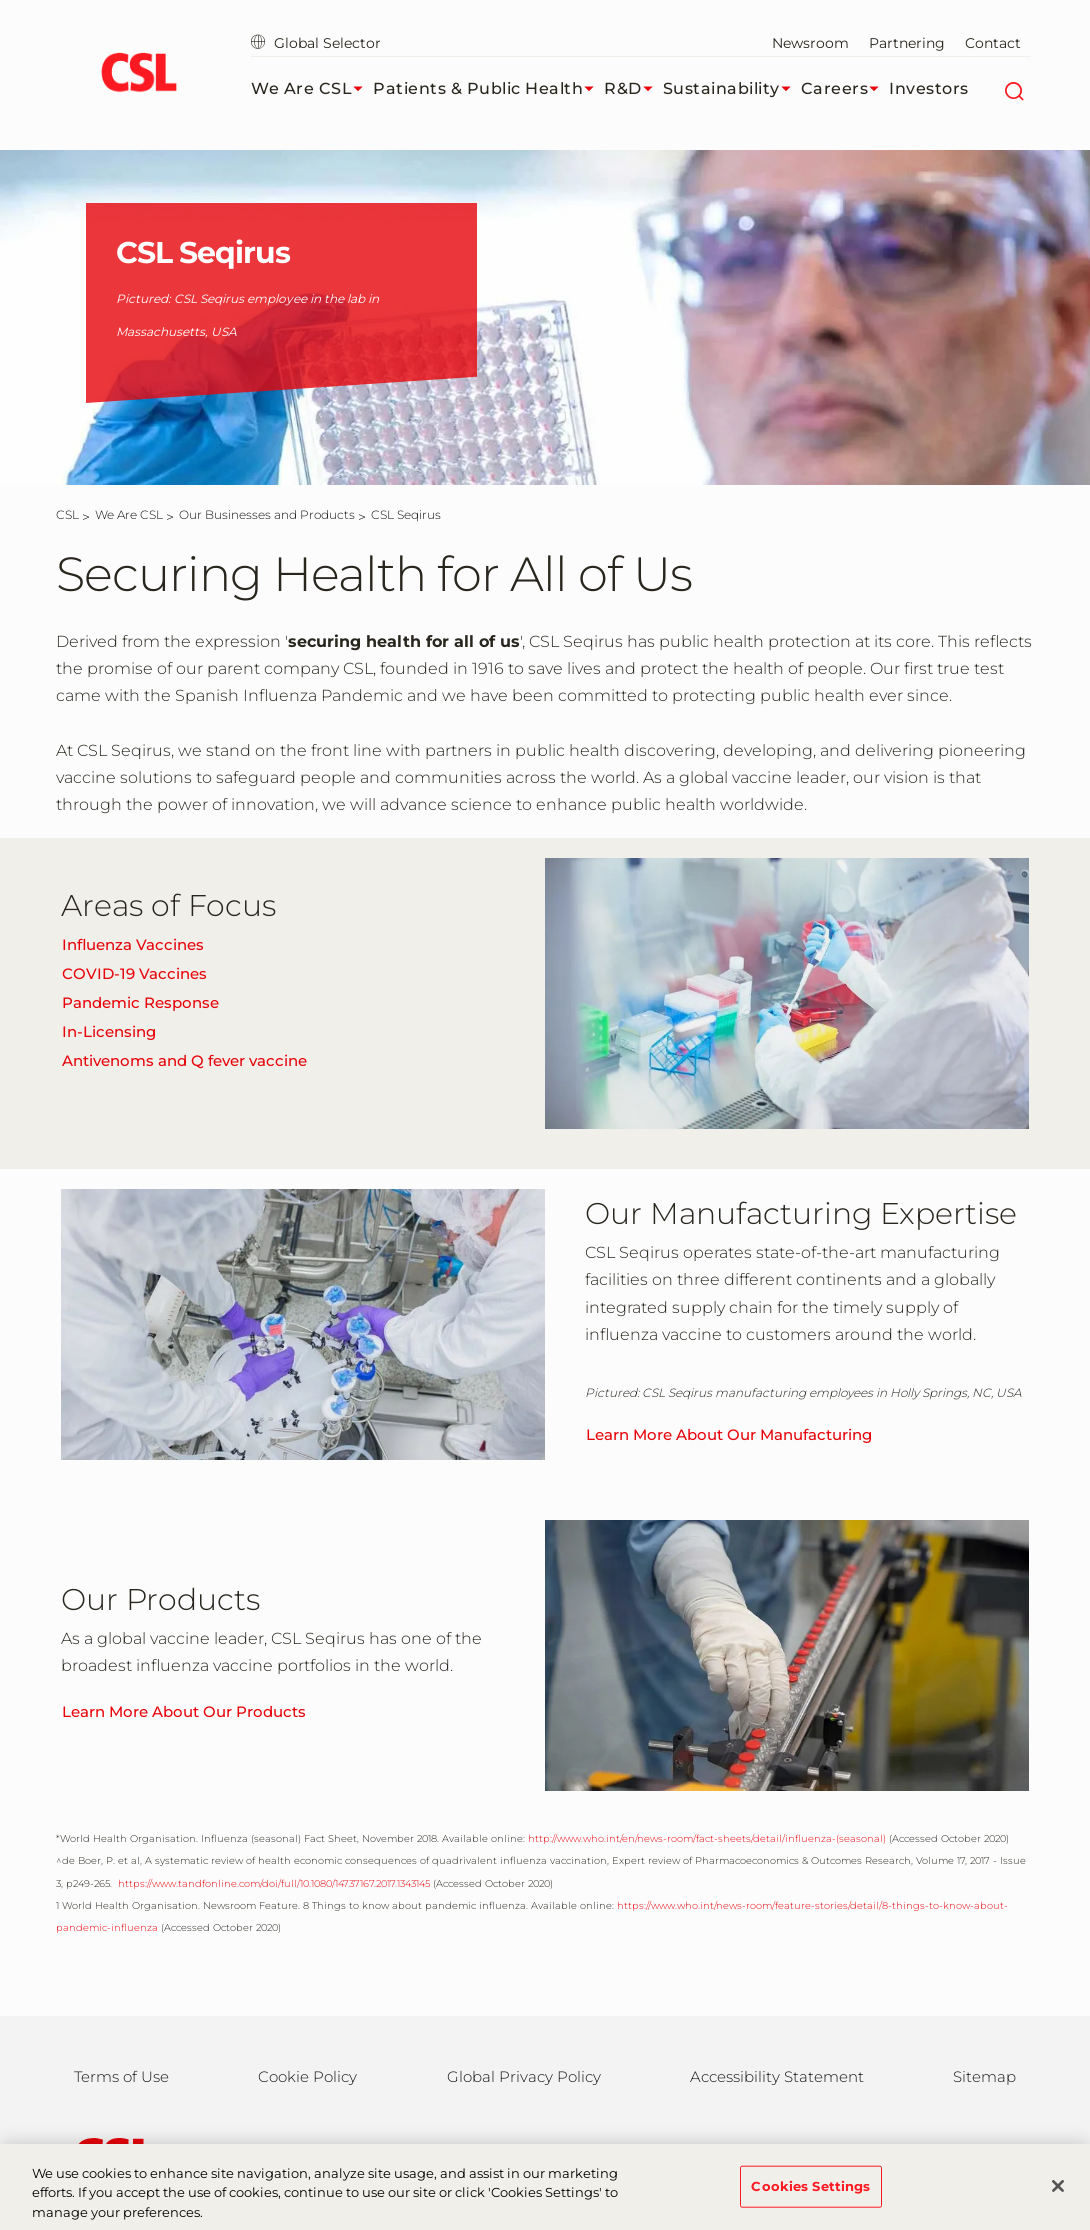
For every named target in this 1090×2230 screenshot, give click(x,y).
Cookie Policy (307, 2076)
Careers (845, 89)
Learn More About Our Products (184, 1711)
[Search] (1013, 89)
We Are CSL (312, 89)
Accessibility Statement (777, 2076)
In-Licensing (109, 1031)
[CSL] (67, 514)
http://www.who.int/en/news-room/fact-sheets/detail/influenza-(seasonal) (707, 1838)
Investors (929, 88)
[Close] (1058, 2198)
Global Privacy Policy (524, 2076)
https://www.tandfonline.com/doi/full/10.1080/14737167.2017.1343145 (272, 1883)
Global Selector (316, 43)
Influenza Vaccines (133, 944)
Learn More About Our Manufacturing (729, 1434)
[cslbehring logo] (138, 75)
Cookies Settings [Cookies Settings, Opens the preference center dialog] (810, 2198)
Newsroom (810, 43)
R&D (633, 89)
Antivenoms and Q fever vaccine (184, 1060)
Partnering (907, 43)
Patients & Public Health (488, 89)
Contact (993, 43)
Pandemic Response (140, 1002)
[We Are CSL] (129, 514)
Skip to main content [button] (0, 0)
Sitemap (984, 2076)
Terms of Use (121, 2076)
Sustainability (732, 89)
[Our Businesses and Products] (267, 514)
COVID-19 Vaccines (134, 973)
